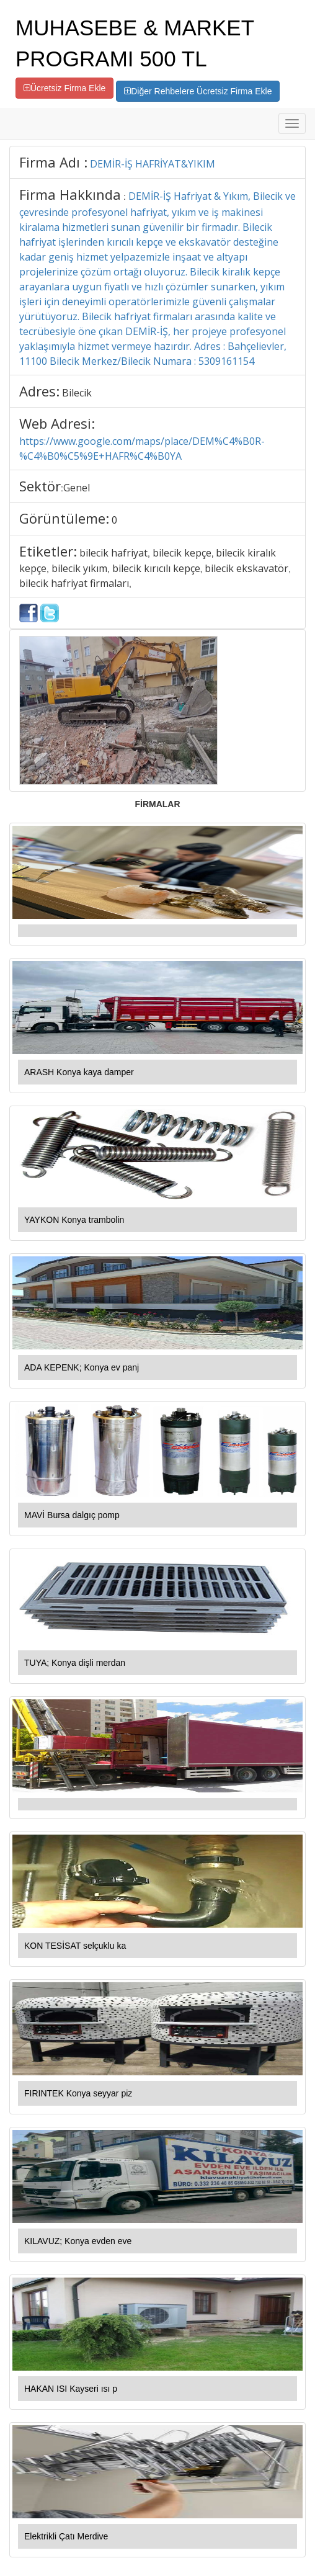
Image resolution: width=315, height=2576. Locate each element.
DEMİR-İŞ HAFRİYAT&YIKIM (152, 164)
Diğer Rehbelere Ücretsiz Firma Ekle (198, 91)
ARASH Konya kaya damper (79, 1072)
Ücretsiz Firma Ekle (64, 88)
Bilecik (77, 393)
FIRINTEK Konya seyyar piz (78, 2093)
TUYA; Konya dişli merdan (74, 1663)
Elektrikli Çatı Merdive (66, 2536)
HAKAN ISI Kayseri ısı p (70, 2389)
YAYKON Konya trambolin (74, 1220)
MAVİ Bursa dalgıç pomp (72, 1515)
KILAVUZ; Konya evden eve (77, 2241)
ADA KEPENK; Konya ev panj (81, 1367)
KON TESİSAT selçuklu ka (75, 1946)
